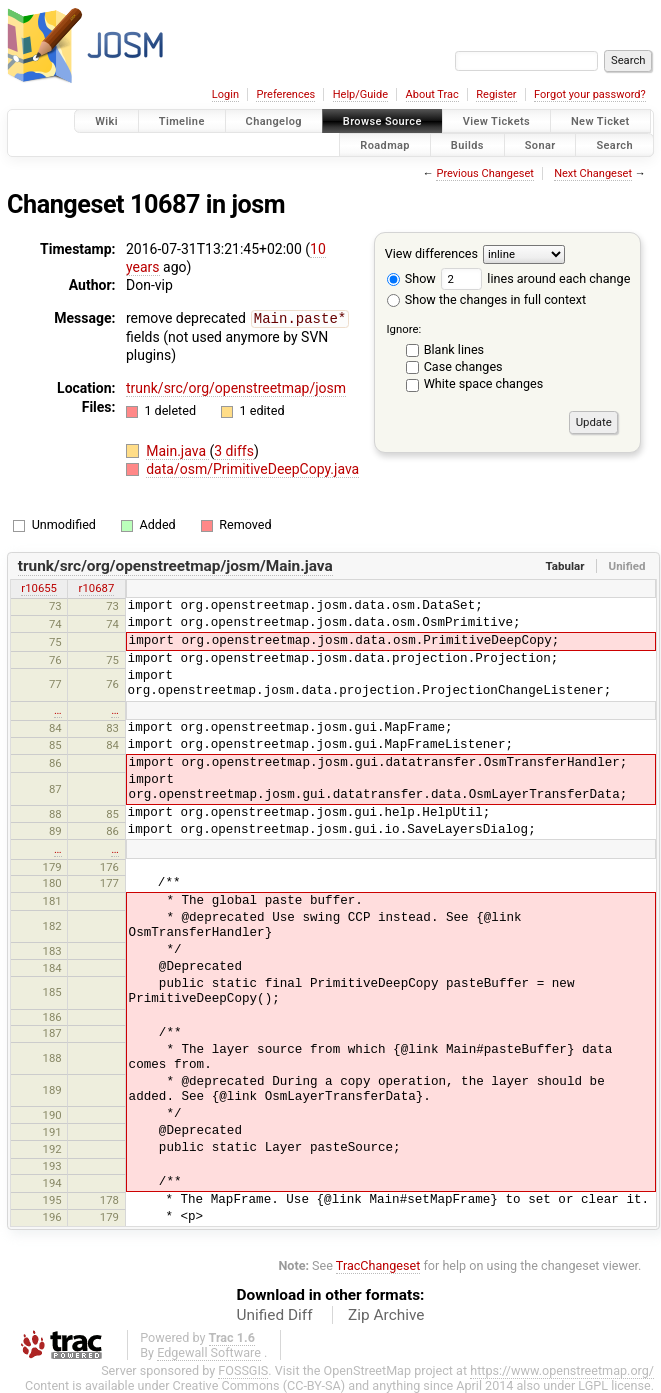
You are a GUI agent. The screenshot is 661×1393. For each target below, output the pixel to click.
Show (411, 278)
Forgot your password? (590, 94)
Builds (467, 144)
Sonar (540, 144)
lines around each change (535, 278)
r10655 (39, 587)
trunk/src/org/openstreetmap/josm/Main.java (175, 565)
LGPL (593, 1384)
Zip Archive (386, 1314)
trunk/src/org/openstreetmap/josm (236, 387)
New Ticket (600, 121)
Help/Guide (360, 94)
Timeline (182, 121)
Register (496, 94)
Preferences (285, 94)
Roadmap (385, 144)
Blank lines (454, 349)
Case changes (463, 366)
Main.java (177, 450)
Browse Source (382, 121)
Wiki (106, 121)
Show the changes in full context (486, 299)
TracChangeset (378, 1264)
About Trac (432, 94)
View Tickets (496, 121)
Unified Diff (275, 1314)
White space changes (484, 383)
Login (225, 94)
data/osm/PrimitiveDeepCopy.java (252, 468)
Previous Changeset (484, 173)
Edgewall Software (209, 1351)
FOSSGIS (243, 1369)
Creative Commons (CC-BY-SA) (259, 1384)
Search (614, 144)
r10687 (97, 587)
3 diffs (234, 450)
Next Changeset (593, 173)
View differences (431, 253)
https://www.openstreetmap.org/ (562, 1369)
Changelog (274, 121)
